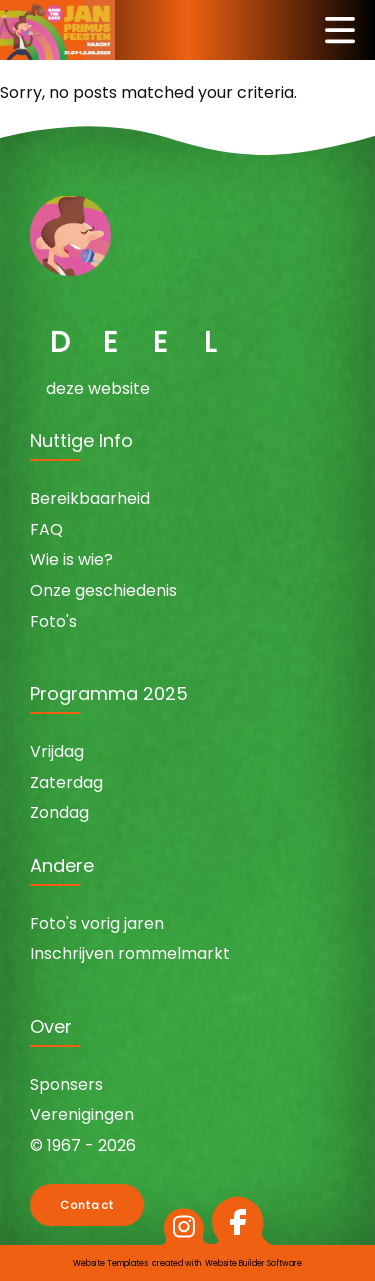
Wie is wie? (71, 559)
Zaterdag (66, 782)
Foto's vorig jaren (97, 923)
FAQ (46, 529)
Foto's (53, 621)
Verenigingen (82, 1114)
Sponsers (66, 1084)
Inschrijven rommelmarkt (130, 953)
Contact (87, 1205)
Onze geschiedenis (103, 590)
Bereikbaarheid (90, 498)
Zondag (59, 812)
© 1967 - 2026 (83, 1145)
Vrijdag (57, 751)
